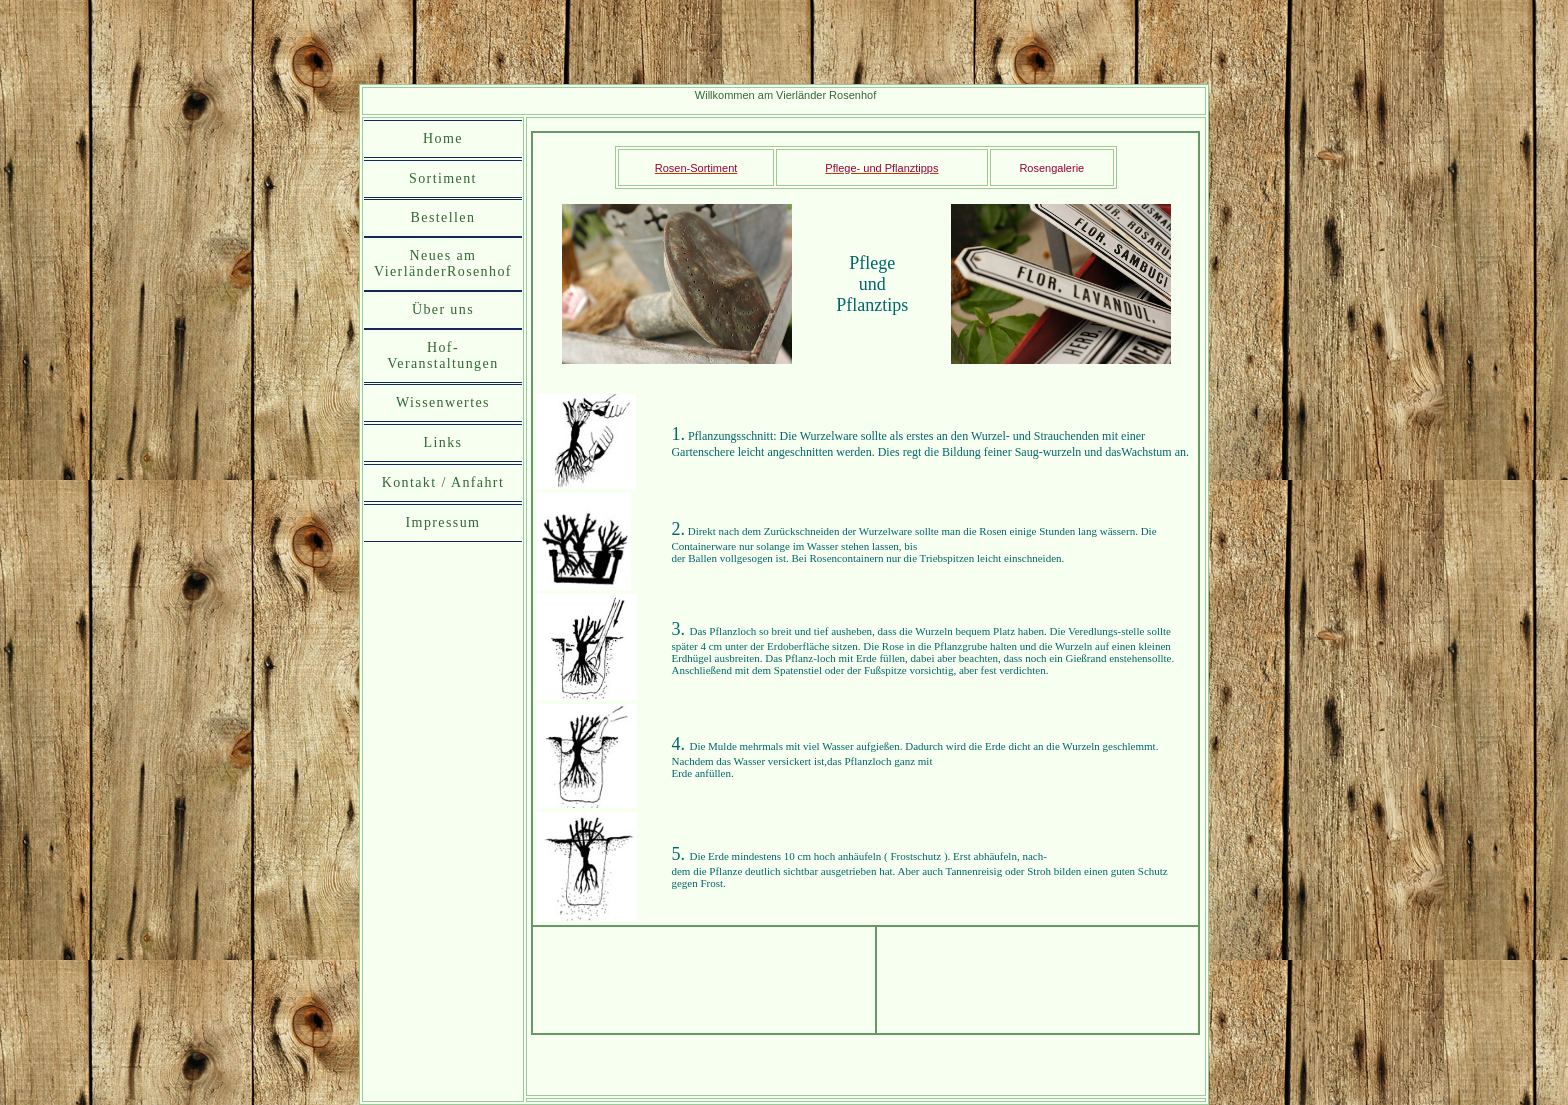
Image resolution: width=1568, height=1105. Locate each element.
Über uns (443, 309)
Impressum (443, 522)
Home (443, 138)
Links (443, 442)
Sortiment (443, 178)
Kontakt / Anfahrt (443, 482)
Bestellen (443, 217)
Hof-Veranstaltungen (442, 355)
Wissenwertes (443, 402)
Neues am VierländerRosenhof (443, 263)
